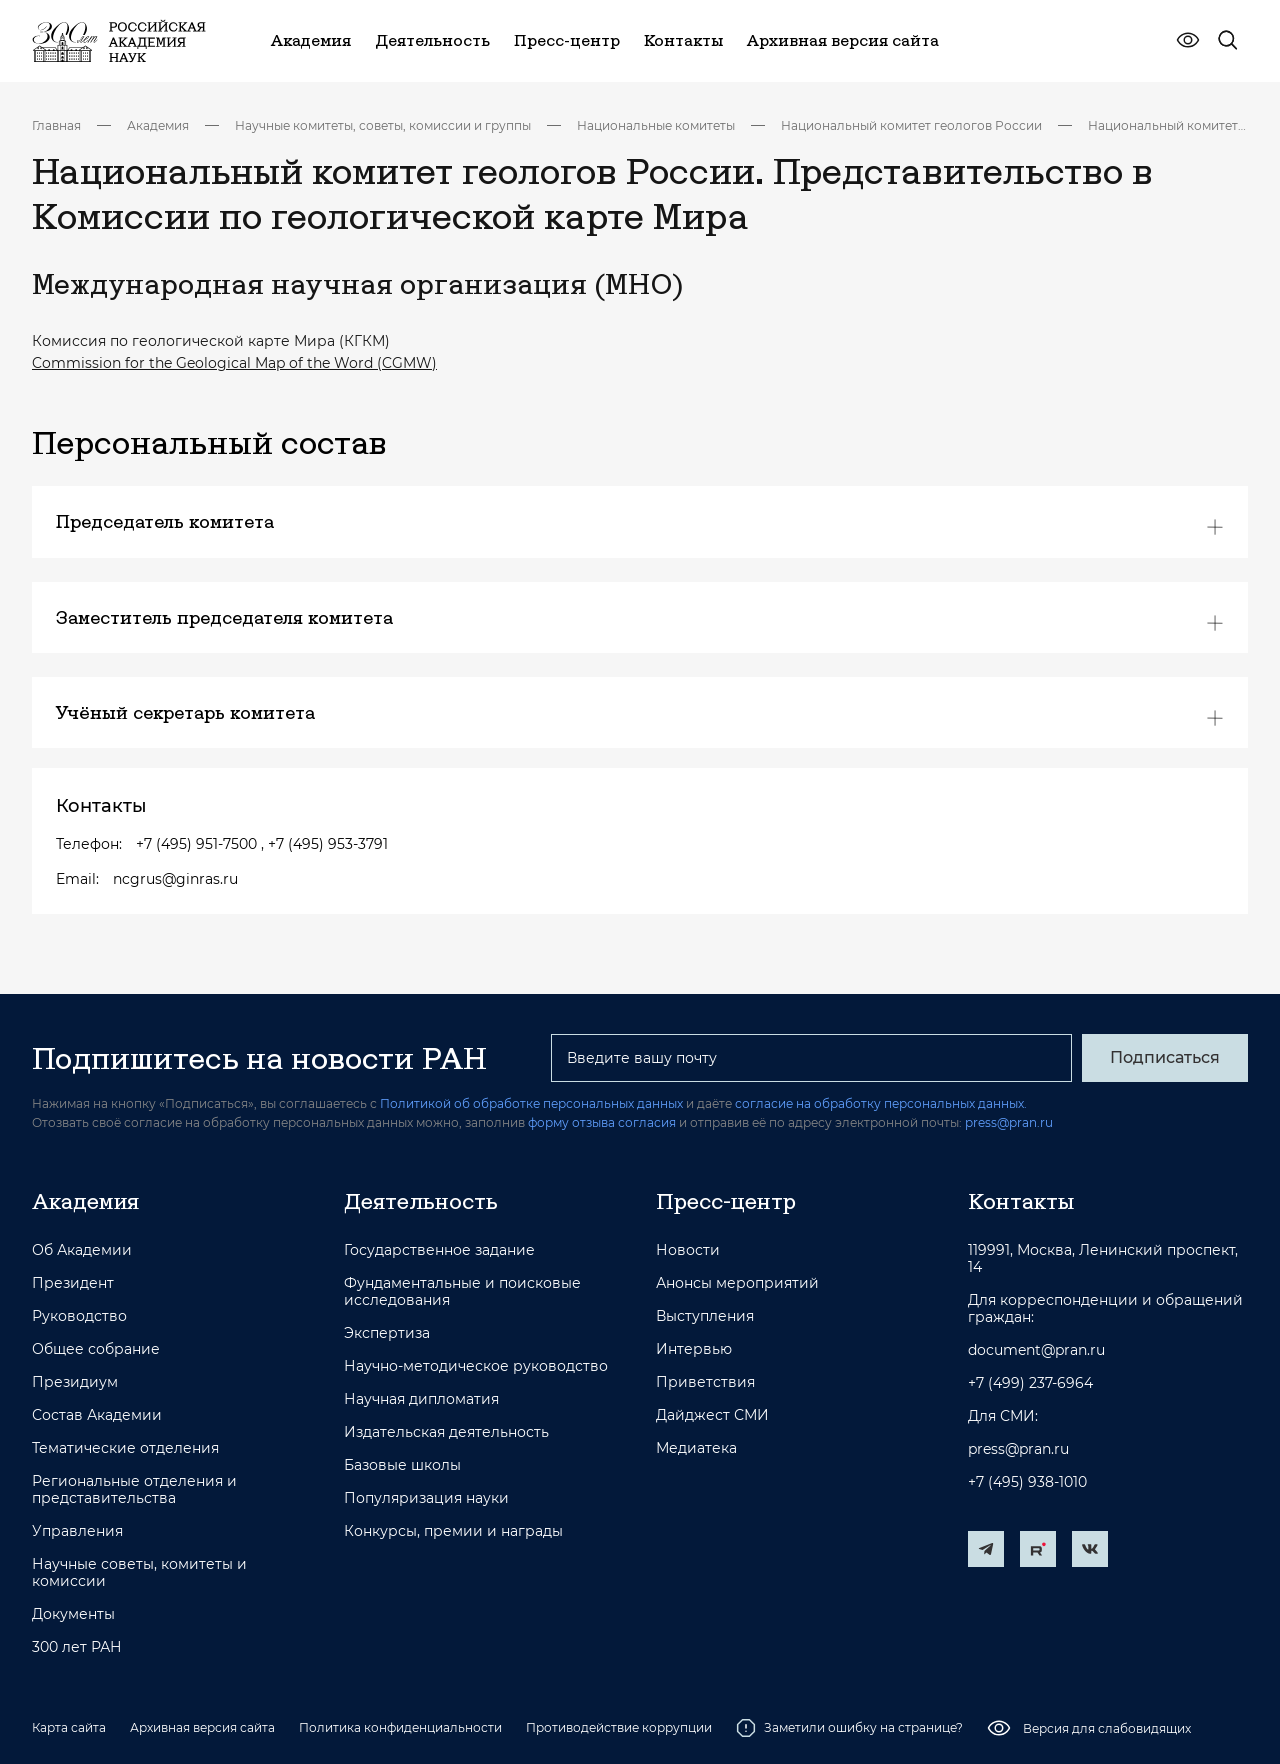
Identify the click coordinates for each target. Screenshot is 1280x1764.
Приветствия (705, 1382)
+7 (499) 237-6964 (1030, 1383)
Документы (73, 1614)
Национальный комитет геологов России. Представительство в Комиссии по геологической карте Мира (1168, 125)
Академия (158, 125)
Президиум (75, 1382)
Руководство (79, 1316)
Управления (77, 1531)
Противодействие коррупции (619, 1727)
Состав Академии (97, 1415)
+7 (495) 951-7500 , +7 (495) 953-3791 (262, 844)
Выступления (705, 1316)
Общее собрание (96, 1349)
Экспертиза (387, 1333)
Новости (688, 1250)
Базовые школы (402, 1465)
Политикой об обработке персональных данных (531, 1103)
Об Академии (82, 1250)
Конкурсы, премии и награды (453, 1531)
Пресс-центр (726, 1201)
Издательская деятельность (446, 1432)
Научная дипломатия (421, 1399)
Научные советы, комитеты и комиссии (139, 1573)
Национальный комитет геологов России (911, 125)
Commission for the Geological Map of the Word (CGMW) (234, 363)
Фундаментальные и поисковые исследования (462, 1292)
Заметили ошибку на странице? (849, 1728)
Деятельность (421, 1201)
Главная (56, 125)
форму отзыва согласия (602, 1122)
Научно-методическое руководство (476, 1366)
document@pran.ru (1036, 1350)
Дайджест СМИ (712, 1415)
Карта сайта (69, 1727)
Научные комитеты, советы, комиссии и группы (383, 125)
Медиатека (696, 1448)
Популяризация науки (426, 1498)
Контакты (1021, 1201)
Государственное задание (439, 1250)
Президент (73, 1283)
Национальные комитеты (656, 125)
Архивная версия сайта (202, 1727)
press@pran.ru (1009, 1122)
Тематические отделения (125, 1448)
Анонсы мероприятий (737, 1283)
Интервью (694, 1349)
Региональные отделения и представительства (134, 1490)
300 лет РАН (77, 1647)
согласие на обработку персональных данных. (881, 1103)
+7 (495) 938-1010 (1027, 1482)
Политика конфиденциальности (400, 1727)
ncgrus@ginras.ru (175, 879)
